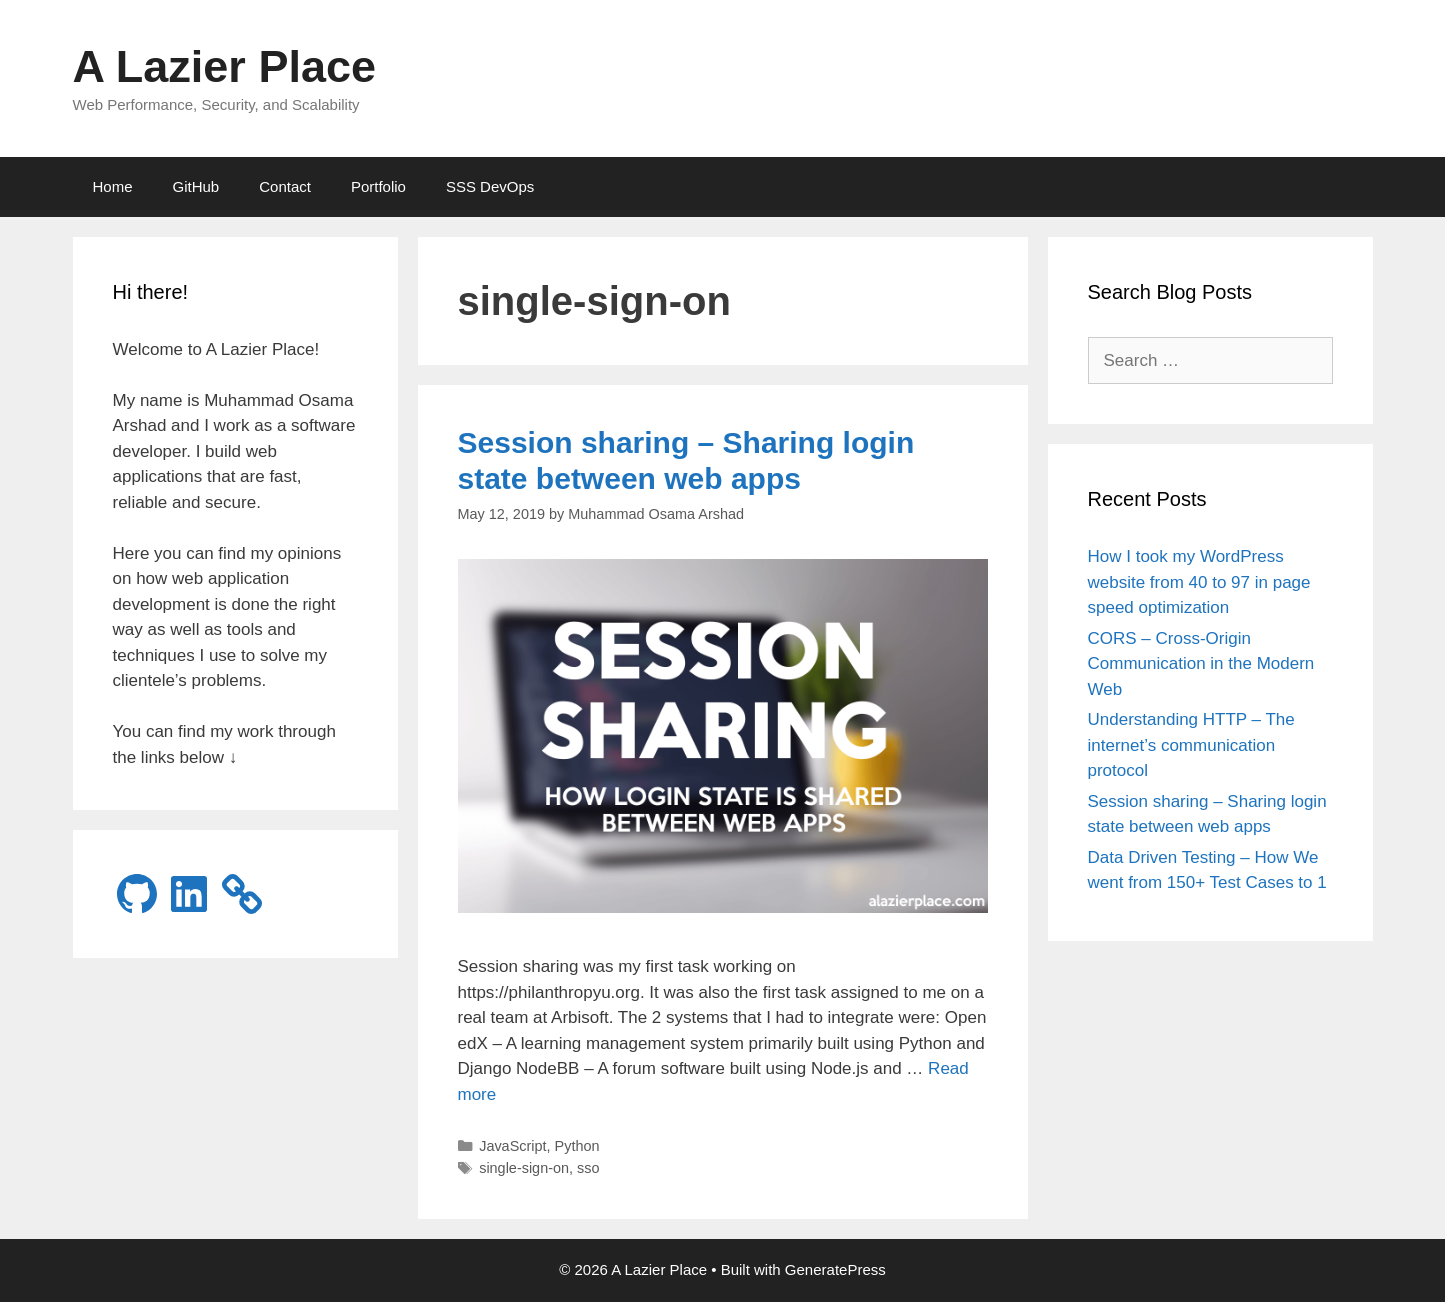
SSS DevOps (490, 186)
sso (588, 1168)
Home (113, 186)
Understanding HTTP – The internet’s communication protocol (1191, 745)
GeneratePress (835, 1269)
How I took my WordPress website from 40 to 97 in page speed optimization (1199, 582)
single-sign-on (524, 1168)
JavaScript (512, 1146)
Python (577, 1146)
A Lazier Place (225, 66)
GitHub (196, 186)
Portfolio (378, 186)
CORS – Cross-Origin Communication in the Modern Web (1201, 664)
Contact (285, 186)
